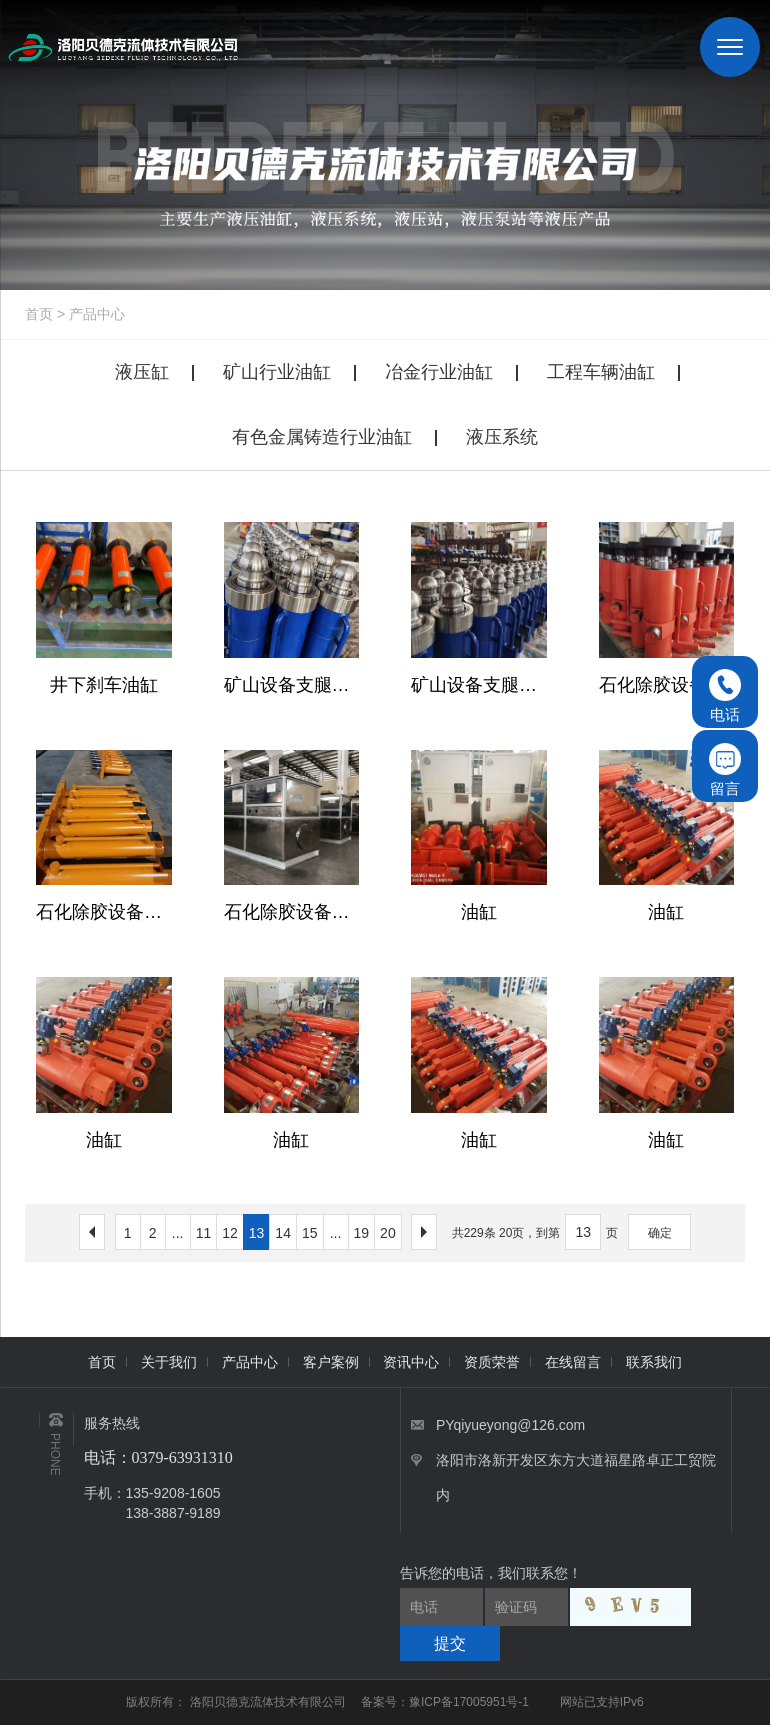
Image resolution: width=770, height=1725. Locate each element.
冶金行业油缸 (439, 372)
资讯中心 (411, 1362)
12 (230, 1233)
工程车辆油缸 (601, 372)
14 (283, 1233)
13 (257, 1233)
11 (204, 1233)
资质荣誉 (492, 1362)
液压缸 (142, 372)
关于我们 (169, 1362)
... (178, 1233)
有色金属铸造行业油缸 (322, 437)
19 (362, 1233)
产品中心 (97, 314)
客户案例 (331, 1362)
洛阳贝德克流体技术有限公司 (269, 1702)
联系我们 (654, 1362)
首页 (39, 314)
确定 (660, 1233)
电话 (725, 696)
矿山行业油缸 (277, 372)
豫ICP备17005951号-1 (469, 1702)
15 (310, 1233)
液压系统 (502, 437)
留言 (725, 770)
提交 (450, 1643)
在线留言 (573, 1362)
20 (388, 1233)
